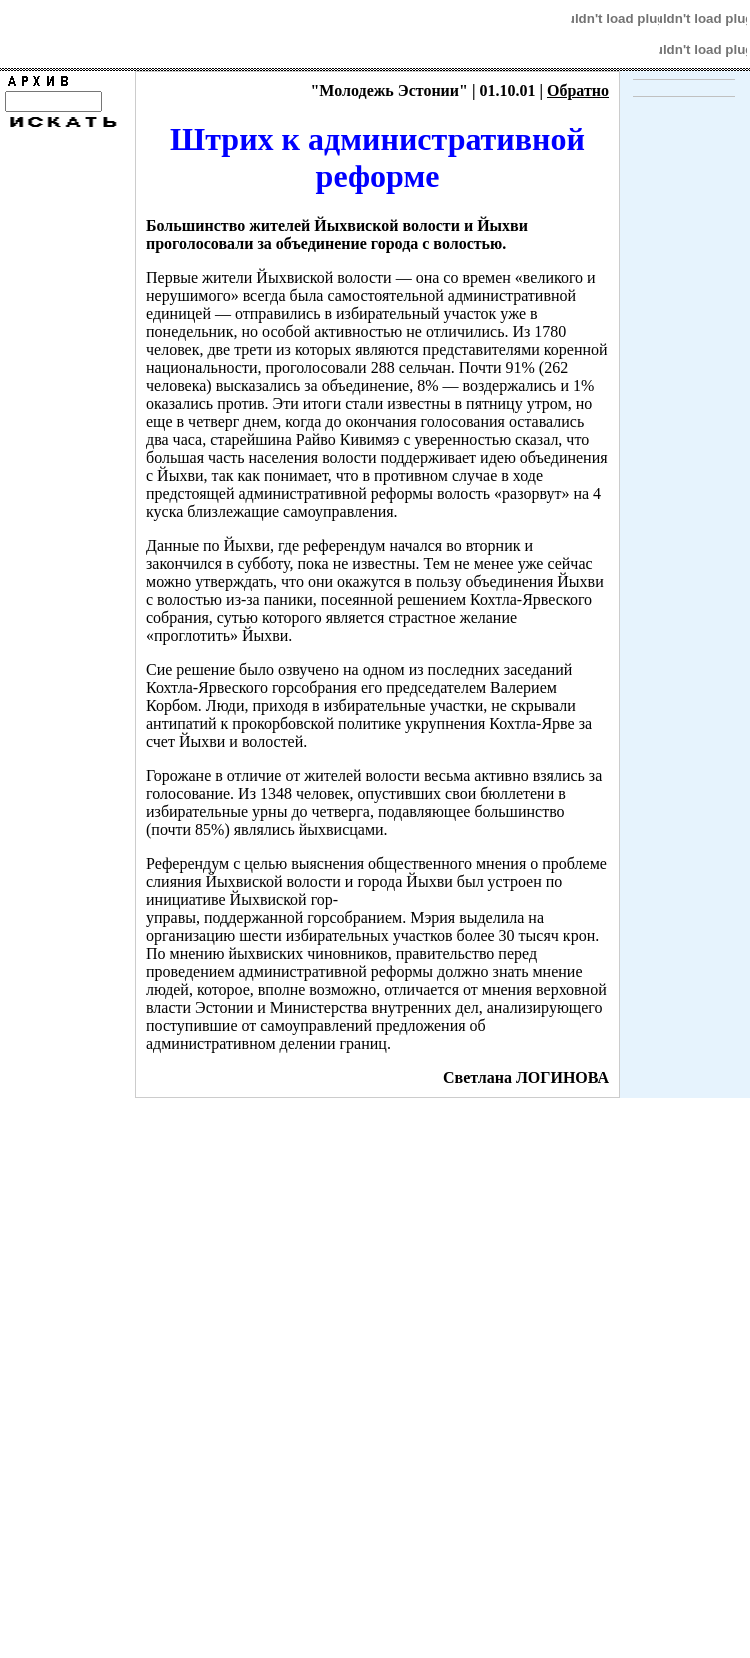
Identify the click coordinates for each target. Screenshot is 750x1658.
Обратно (578, 90)
